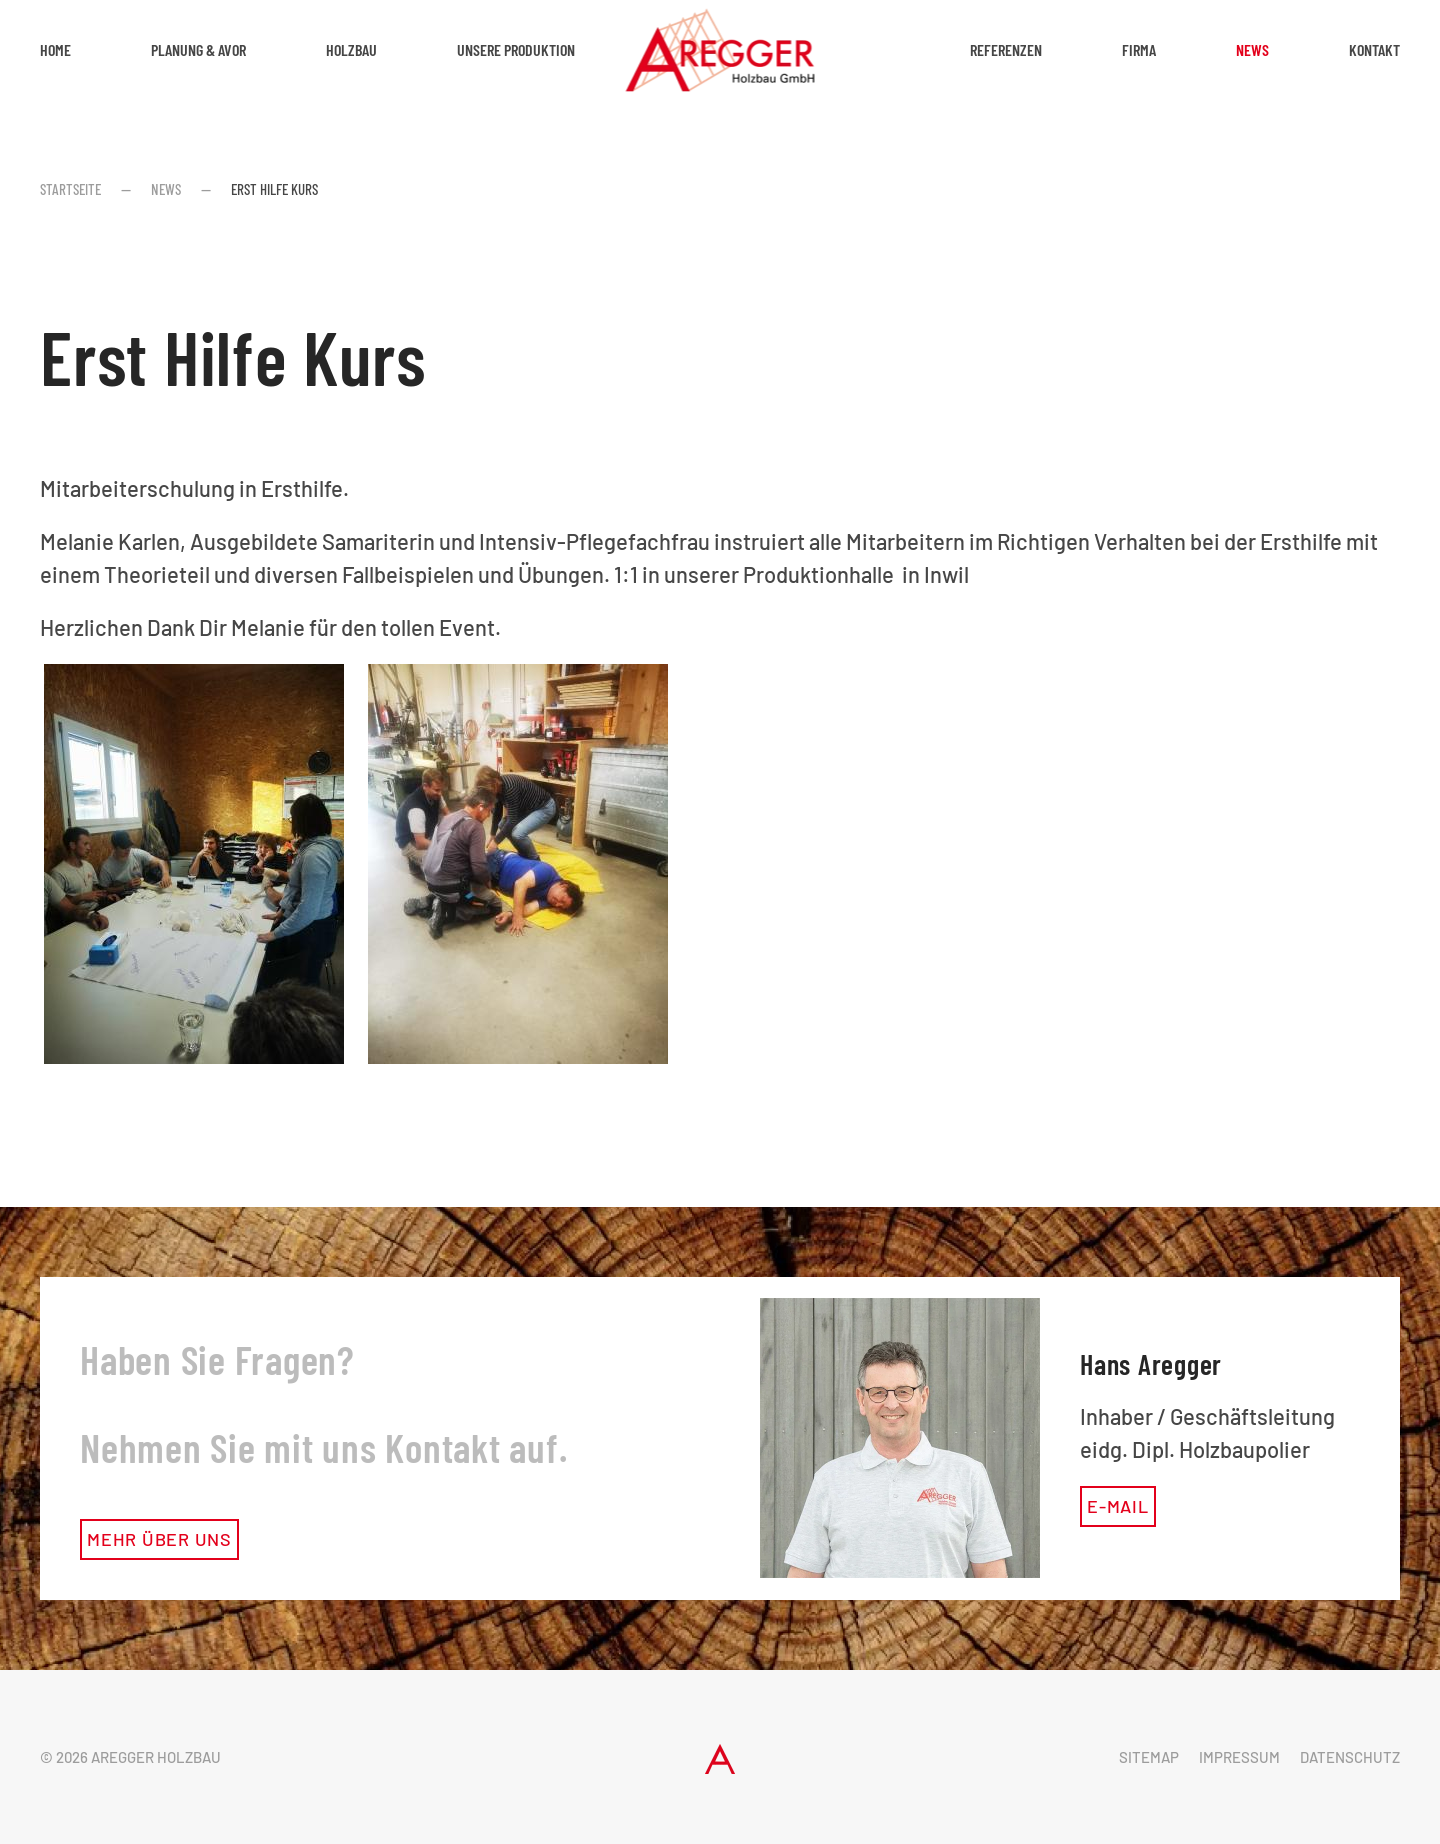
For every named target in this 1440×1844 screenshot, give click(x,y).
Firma (1139, 49)
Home (55, 49)
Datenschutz (1350, 1757)
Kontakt (1374, 49)
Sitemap (1149, 1757)
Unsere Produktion (516, 49)
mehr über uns (159, 1539)
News (1252, 49)
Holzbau (351, 49)
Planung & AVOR (198, 49)
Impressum (1239, 1757)
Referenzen (1006, 49)
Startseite (70, 189)
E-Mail (1118, 1506)
